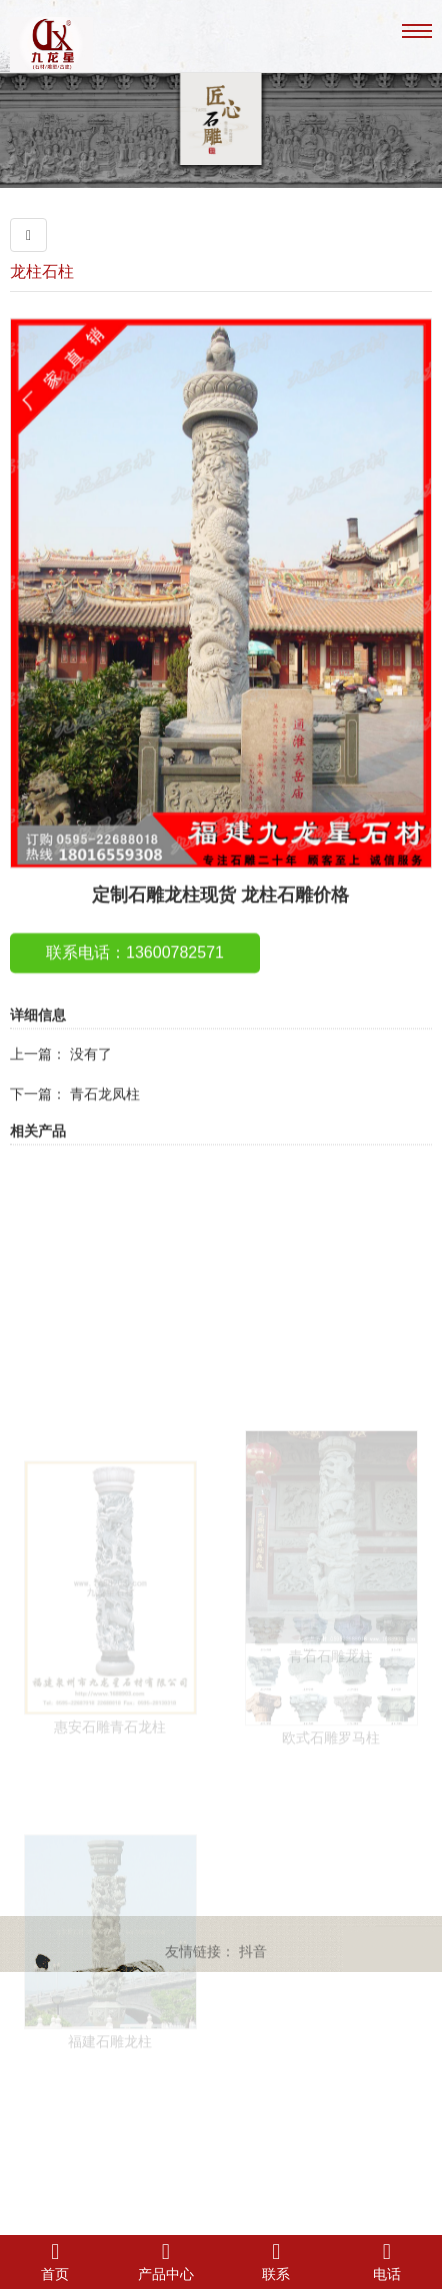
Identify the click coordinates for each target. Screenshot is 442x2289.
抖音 (253, 1956)
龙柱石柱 (42, 271)
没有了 (91, 1087)
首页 (55, 2261)
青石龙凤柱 (105, 1127)
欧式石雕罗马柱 (331, 1796)
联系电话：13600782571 (135, 985)
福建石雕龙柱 (110, 2116)
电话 (387, 2261)
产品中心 (166, 2261)
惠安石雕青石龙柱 (110, 1812)
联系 (276, 2261)
